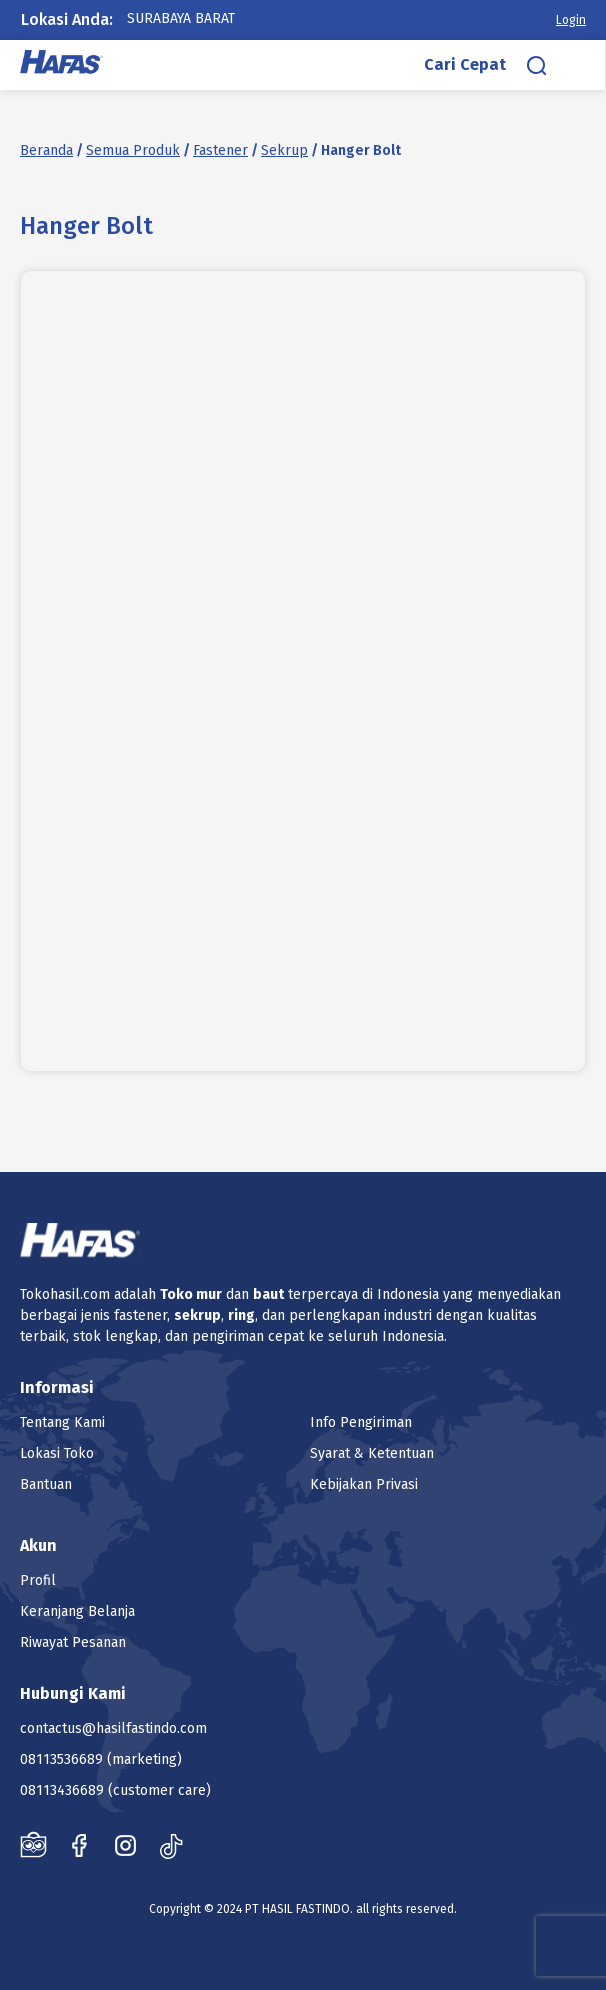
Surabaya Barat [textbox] (181, 18)
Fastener (220, 150)
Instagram (125, 1845)
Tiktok (171, 1845)
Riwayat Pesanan (73, 1642)
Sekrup (284, 150)
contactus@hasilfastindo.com (113, 1728)
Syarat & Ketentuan (372, 1453)
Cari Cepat (465, 64)
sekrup (197, 1315)
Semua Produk (133, 150)
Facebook (79, 1845)
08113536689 (61, 1759)
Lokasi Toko (57, 1453)
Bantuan (46, 1484)
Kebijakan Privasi (364, 1484)
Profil (38, 1580)
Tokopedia (33, 1845)
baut (268, 1294)
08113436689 (62, 1790)
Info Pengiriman (361, 1422)
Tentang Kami (62, 1422)
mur (209, 1294)
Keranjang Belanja (77, 1611)
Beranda (46, 150)
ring (241, 1315)
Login (571, 20)
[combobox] (201, 19)
